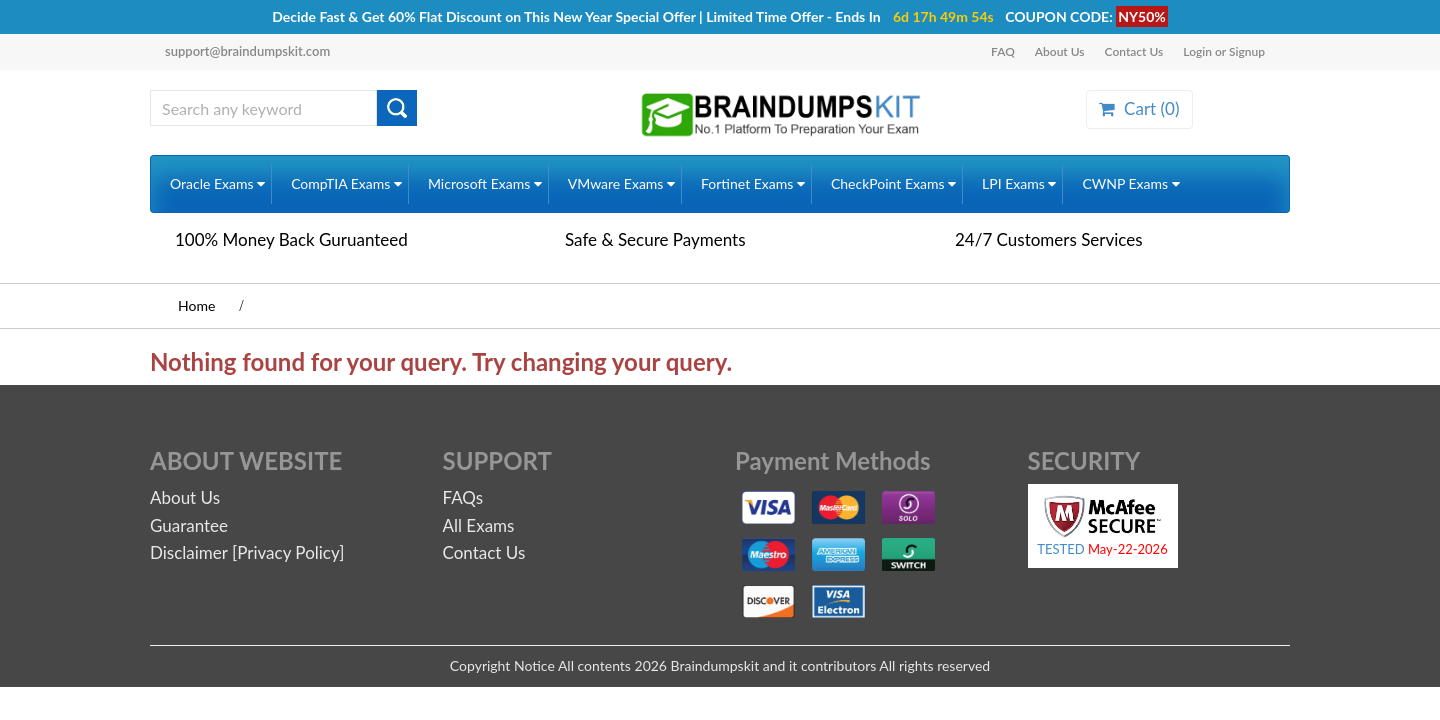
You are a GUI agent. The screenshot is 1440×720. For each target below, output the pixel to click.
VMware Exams (621, 183)
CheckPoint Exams (893, 183)
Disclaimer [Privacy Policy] (247, 552)
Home (196, 305)
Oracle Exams (217, 183)
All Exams (479, 525)
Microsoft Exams (485, 183)
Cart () (1139, 108)
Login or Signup (1224, 51)
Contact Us (1134, 51)
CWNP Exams (1130, 183)
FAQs (463, 497)
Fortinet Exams (753, 183)
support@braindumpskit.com (247, 51)
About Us (1060, 51)
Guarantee (189, 525)
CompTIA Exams (346, 183)
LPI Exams (1019, 183)
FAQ (1003, 51)
